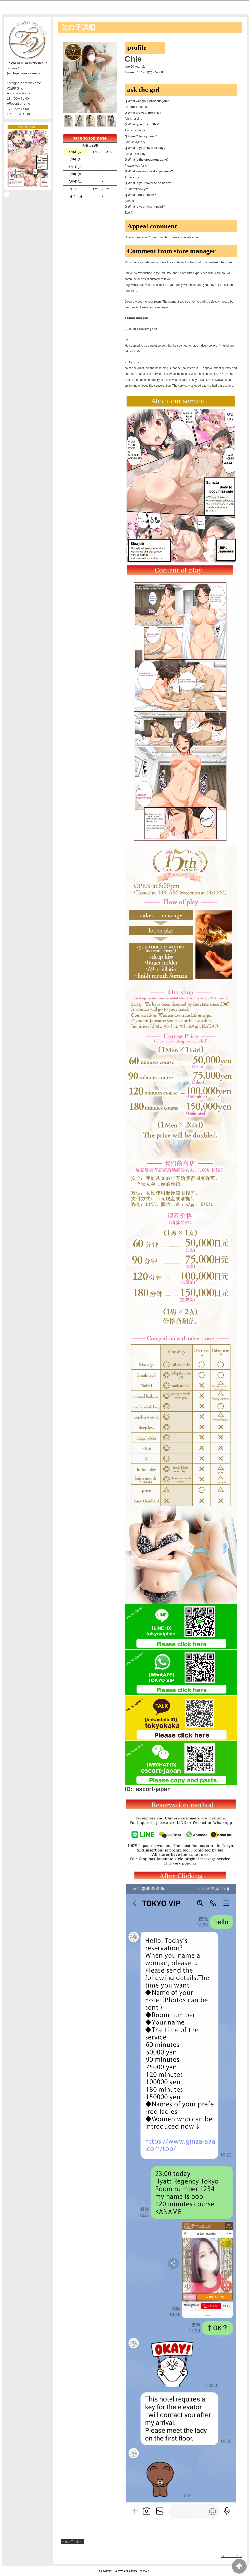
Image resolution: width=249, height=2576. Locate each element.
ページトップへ (231, 2556)
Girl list (241, 7)
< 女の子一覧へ (72, 2541)
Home (208, 7)
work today (224, 7)
